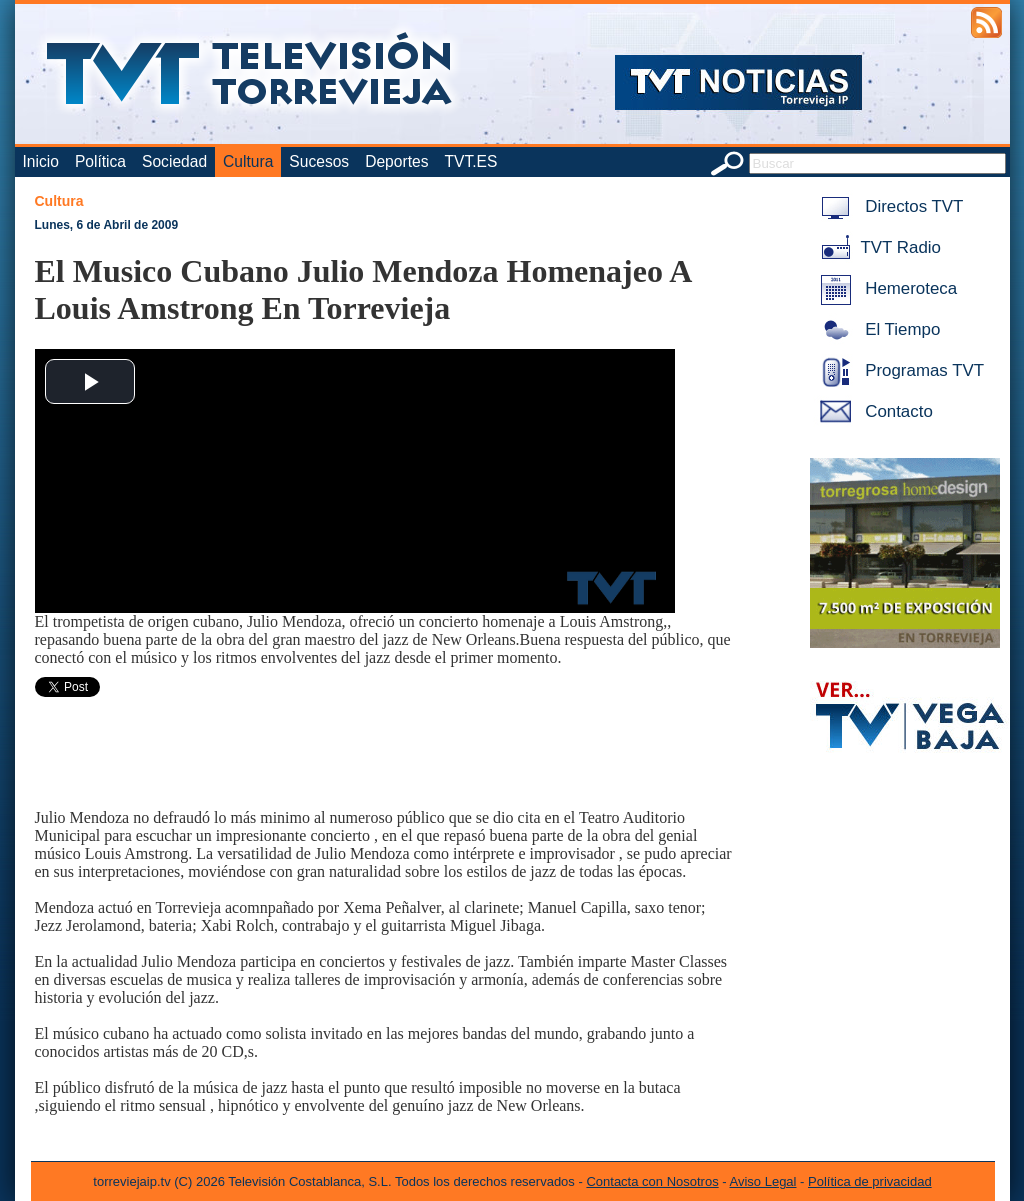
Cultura (248, 161)
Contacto (873, 411)
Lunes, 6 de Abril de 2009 (107, 225)
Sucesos (319, 161)
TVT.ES (470, 161)
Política (100, 161)
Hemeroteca (885, 288)
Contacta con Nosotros (652, 1181)
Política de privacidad (870, 1181)
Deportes (396, 161)
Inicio (41, 161)
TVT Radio (877, 247)
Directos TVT (888, 206)
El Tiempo (877, 329)
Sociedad (174, 161)
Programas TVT (899, 370)
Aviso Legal (763, 1181)
